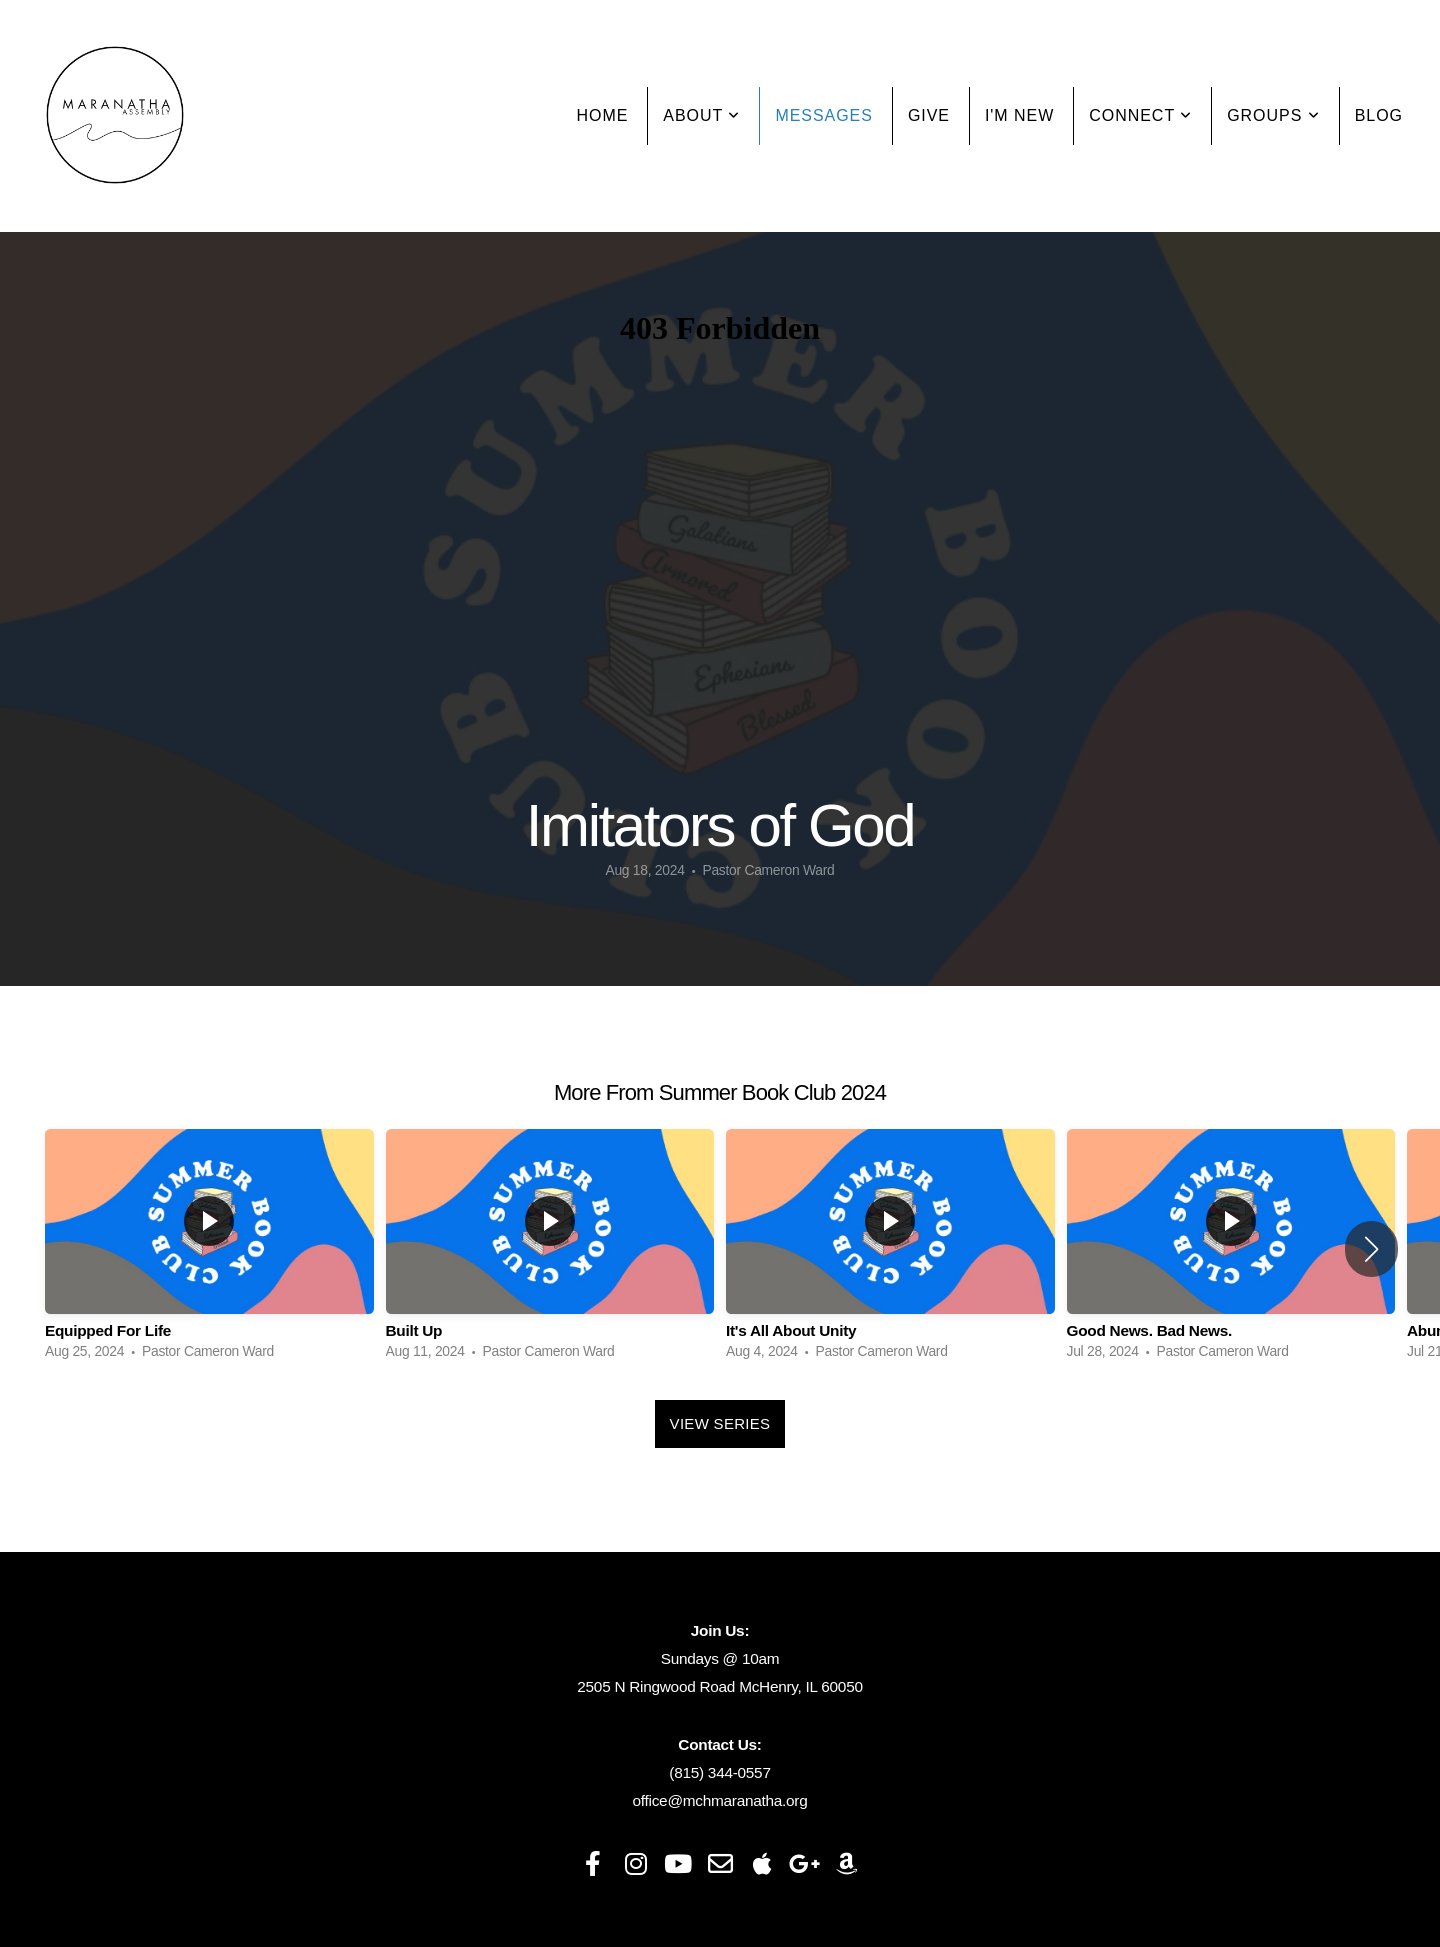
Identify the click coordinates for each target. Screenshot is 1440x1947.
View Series (720, 1423)
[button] (1371, 1249)
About (701, 115)
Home (603, 115)
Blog (1379, 115)
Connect (1140, 115)
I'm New (1019, 115)
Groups (1273, 115)
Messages (824, 115)
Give (929, 115)
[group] (209, 1249)
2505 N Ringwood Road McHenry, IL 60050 (719, 1686)
